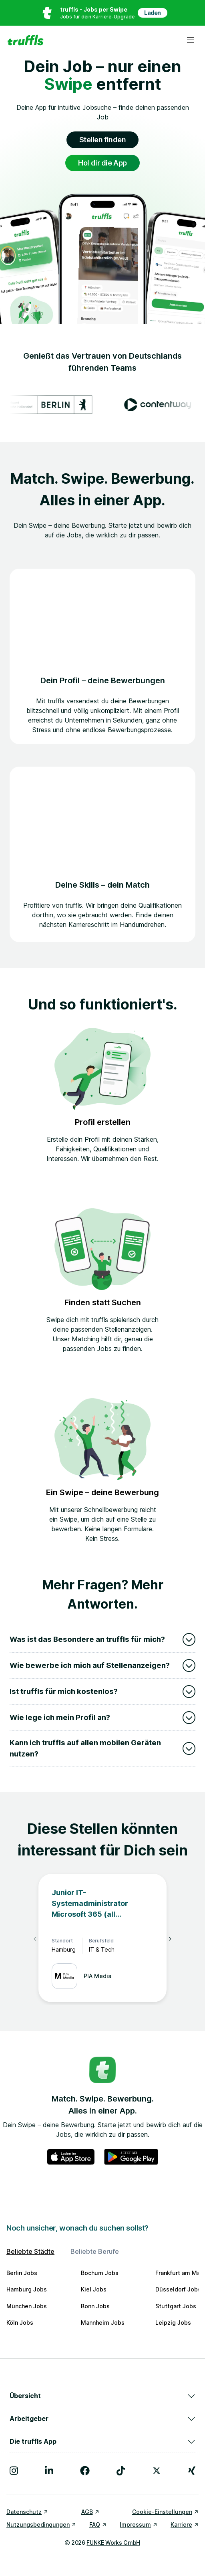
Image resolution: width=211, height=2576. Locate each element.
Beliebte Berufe (94, 2251)
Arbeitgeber (102, 2418)
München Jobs (26, 2306)
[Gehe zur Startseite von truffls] (25, 40)
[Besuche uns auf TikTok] (121, 2470)
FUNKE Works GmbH (113, 2542)
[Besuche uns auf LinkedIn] (49, 2470)
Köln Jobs (19, 2322)
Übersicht (102, 2396)
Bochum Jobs (100, 2272)
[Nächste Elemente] (169, 1938)
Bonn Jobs (95, 2306)
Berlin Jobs (21, 2272)
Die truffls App (102, 2441)
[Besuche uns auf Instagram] (14, 2470)
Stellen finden (102, 139)
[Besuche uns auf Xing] (191, 2470)
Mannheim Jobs (103, 2322)
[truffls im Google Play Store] (131, 2157)
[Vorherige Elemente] (35, 1938)
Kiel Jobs (94, 2289)
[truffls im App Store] (71, 2157)
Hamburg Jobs (26, 2289)
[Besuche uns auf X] (156, 2470)
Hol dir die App (102, 163)
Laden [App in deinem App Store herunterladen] (152, 12)
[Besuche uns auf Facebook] (85, 2470)
